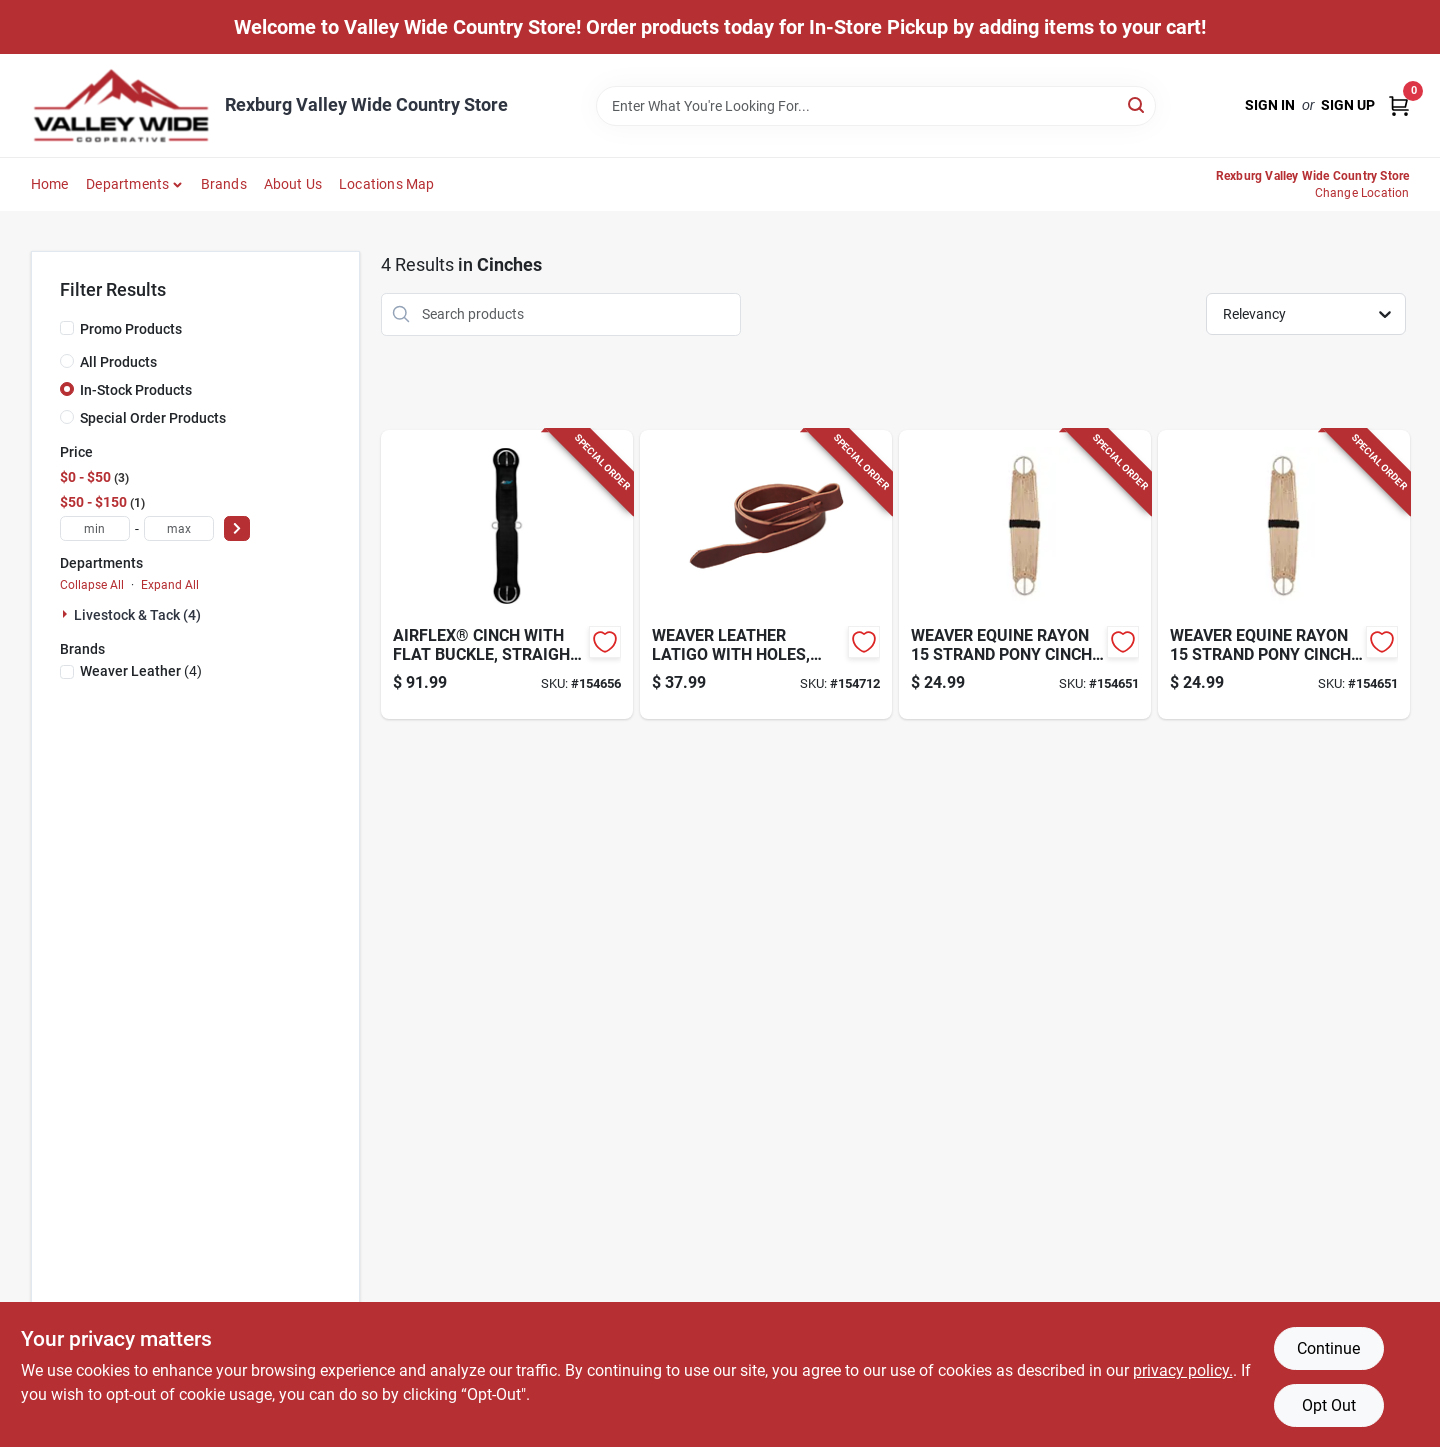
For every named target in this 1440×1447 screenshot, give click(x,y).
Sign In (1270, 105)
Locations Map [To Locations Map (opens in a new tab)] (387, 184)
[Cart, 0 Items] (1399, 105)
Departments (127, 184)
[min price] (95, 528)
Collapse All (92, 585)
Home (50, 184)
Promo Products (131, 329)
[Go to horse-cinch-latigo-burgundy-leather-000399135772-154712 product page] (766, 574)
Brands (224, 184)
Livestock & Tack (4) (137, 615)
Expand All (170, 585)
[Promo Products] (67, 328)
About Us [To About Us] (293, 184)
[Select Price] (237, 528)
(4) (141, 671)
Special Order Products (153, 418)
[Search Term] (876, 106)
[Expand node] (67, 614)
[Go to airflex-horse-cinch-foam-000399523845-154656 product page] (507, 574)
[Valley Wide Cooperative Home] (121, 105)
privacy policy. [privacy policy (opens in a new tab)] (1183, 1370)
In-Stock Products (136, 390)
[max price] (179, 528)
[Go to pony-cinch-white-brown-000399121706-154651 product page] (1025, 574)
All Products (118, 362)
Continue (1328, 1348)
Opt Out (1329, 1405)
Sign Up (1348, 105)
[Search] (1137, 104)
